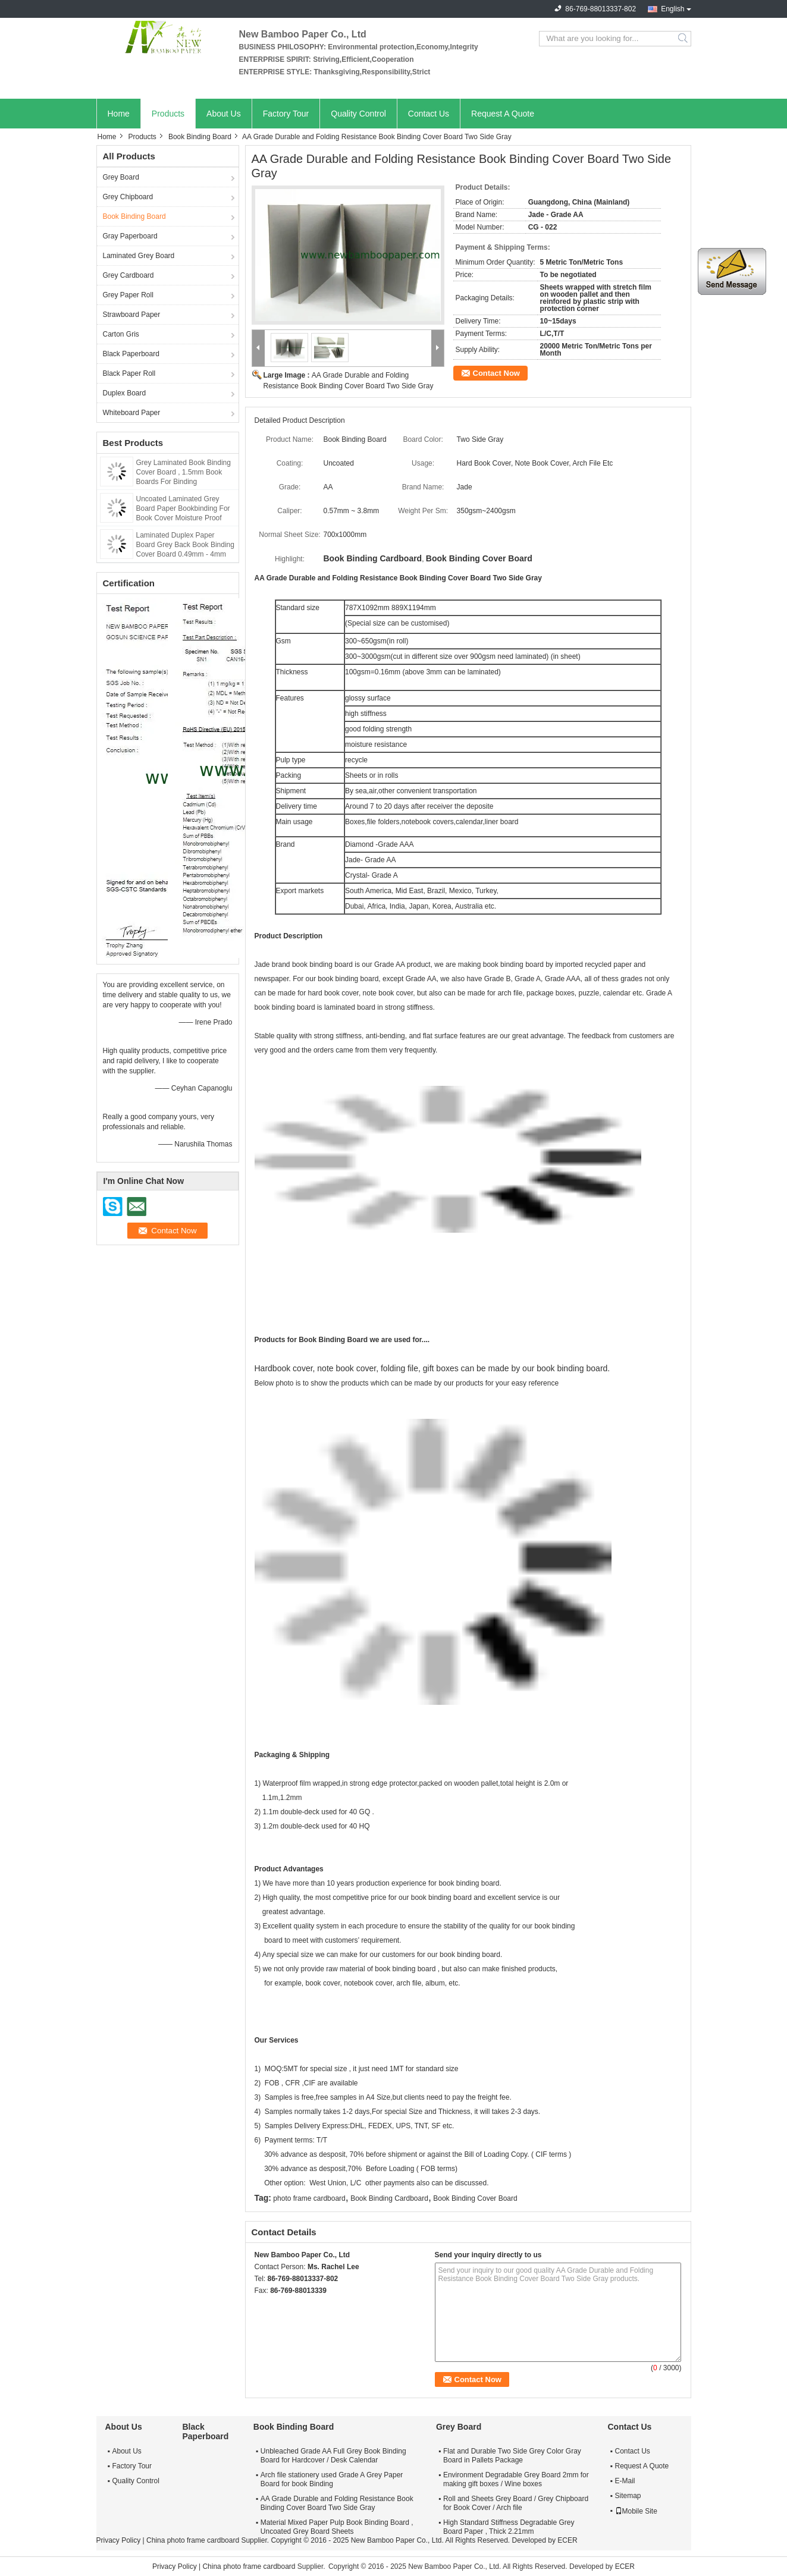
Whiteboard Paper (132, 413)
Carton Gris (121, 334)
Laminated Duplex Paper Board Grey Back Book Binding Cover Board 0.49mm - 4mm (185, 544)
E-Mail (625, 2481)
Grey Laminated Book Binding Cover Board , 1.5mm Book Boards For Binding (183, 472)
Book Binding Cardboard (389, 2198)
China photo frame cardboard (192, 2540)
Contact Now (496, 373)
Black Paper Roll (129, 373)
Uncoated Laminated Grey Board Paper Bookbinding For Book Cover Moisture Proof (183, 508)
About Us (223, 113)
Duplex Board (124, 393)
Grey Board (121, 177)
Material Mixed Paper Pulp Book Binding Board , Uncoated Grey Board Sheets (337, 2527)
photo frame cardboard (309, 2198)
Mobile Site (636, 2511)
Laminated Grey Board (139, 256)
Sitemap (628, 2496)
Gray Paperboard (130, 236)
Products (168, 113)
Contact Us (428, 113)
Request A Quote (502, 113)
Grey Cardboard (128, 275)
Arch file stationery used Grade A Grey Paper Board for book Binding (332, 2479)
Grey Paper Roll (128, 295)
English (672, 9)
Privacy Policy (118, 2540)
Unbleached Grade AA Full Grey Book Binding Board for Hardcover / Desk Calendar (333, 2455)
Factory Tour (286, 113)
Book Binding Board (199, 137)
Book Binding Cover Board (475, 2198)
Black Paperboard (131, 354)
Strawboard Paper (132, 314)
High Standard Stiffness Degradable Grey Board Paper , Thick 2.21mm (509, 2527)
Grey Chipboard (128, 197)
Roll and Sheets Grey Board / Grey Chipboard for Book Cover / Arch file (515, 2503)
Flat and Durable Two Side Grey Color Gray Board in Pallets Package (512, 2455)
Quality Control (358, 113)
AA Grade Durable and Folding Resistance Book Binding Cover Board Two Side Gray (337, 2503)
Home (119, 113)
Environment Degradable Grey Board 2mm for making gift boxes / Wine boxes (516, 2479)
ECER (567, 2540)
